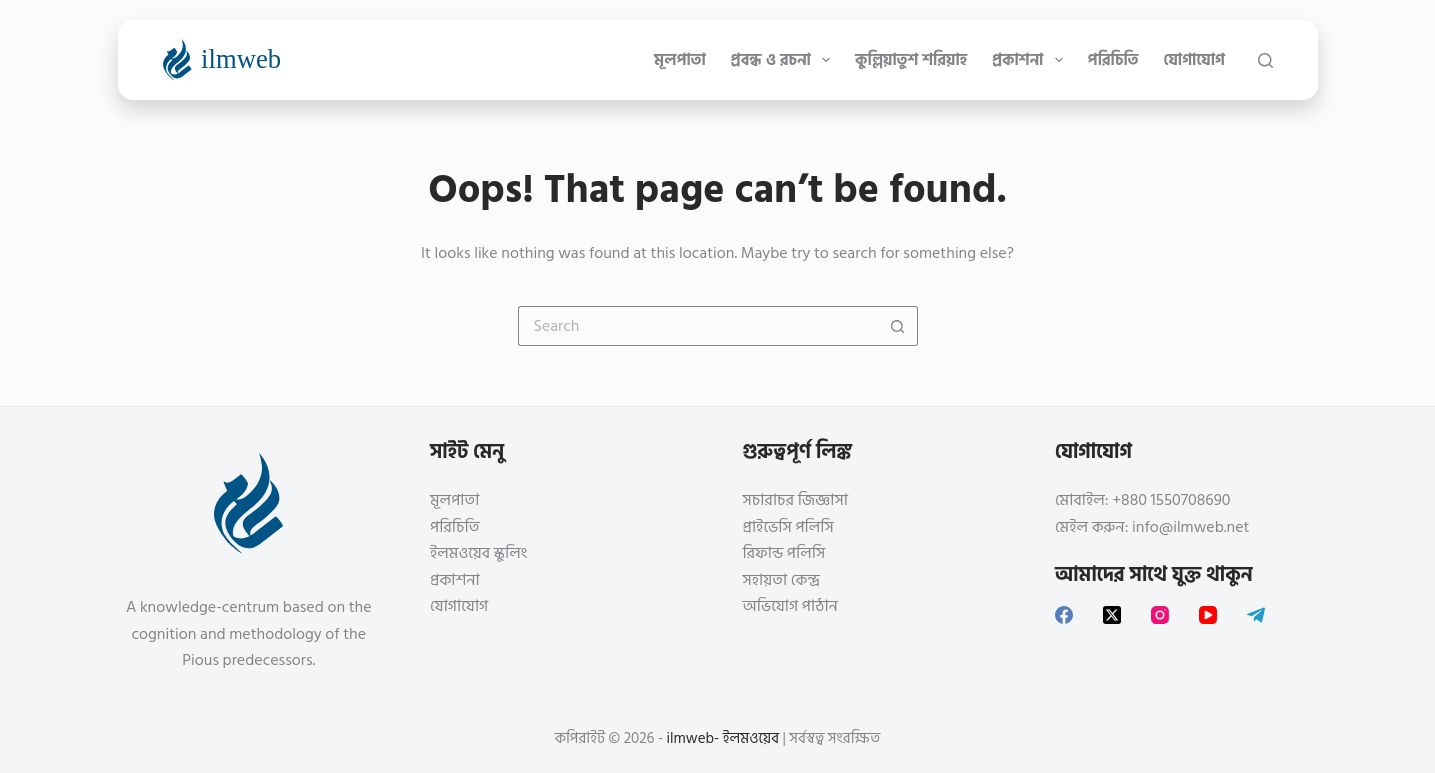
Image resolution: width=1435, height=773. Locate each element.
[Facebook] (1064, 615)
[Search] (1265, 60)
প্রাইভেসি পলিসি (788, 527)
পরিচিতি (1113, 60)
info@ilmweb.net (1190, 527)
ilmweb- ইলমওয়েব (723, 738)
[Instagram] (1160, 615)
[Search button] (898, 326)
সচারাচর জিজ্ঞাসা (795, 500)
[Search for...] (698, 326)
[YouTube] (1208, 615)
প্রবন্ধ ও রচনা (784, 60)
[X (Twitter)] (1112, 615)
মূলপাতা (680, 60)
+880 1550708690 (1171, 500)
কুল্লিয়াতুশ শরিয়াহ (911, 60)
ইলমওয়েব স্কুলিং (478, 553)
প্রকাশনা (1031, 60)
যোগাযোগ (1194, 60)
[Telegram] (1256, 615)
